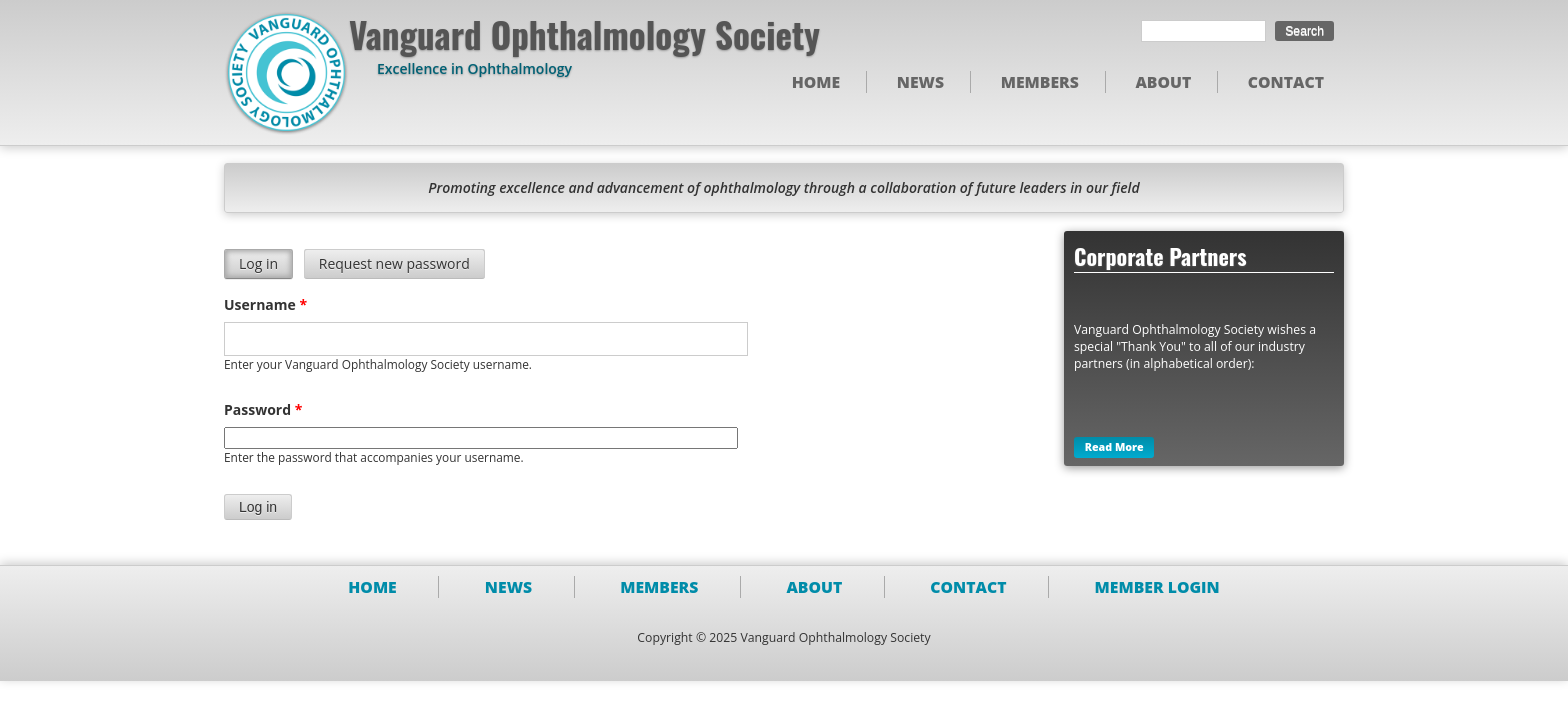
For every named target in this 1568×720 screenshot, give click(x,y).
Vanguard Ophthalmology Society (584, 34)
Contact (1286, 82)
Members (1040, 82)
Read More (1114, 448)
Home (816, 82)
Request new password (394, 264)
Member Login (1157, 587)
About (1163, 82)
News (920, 82)
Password (263, 409)
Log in (266, 264)
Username (265, 304)
